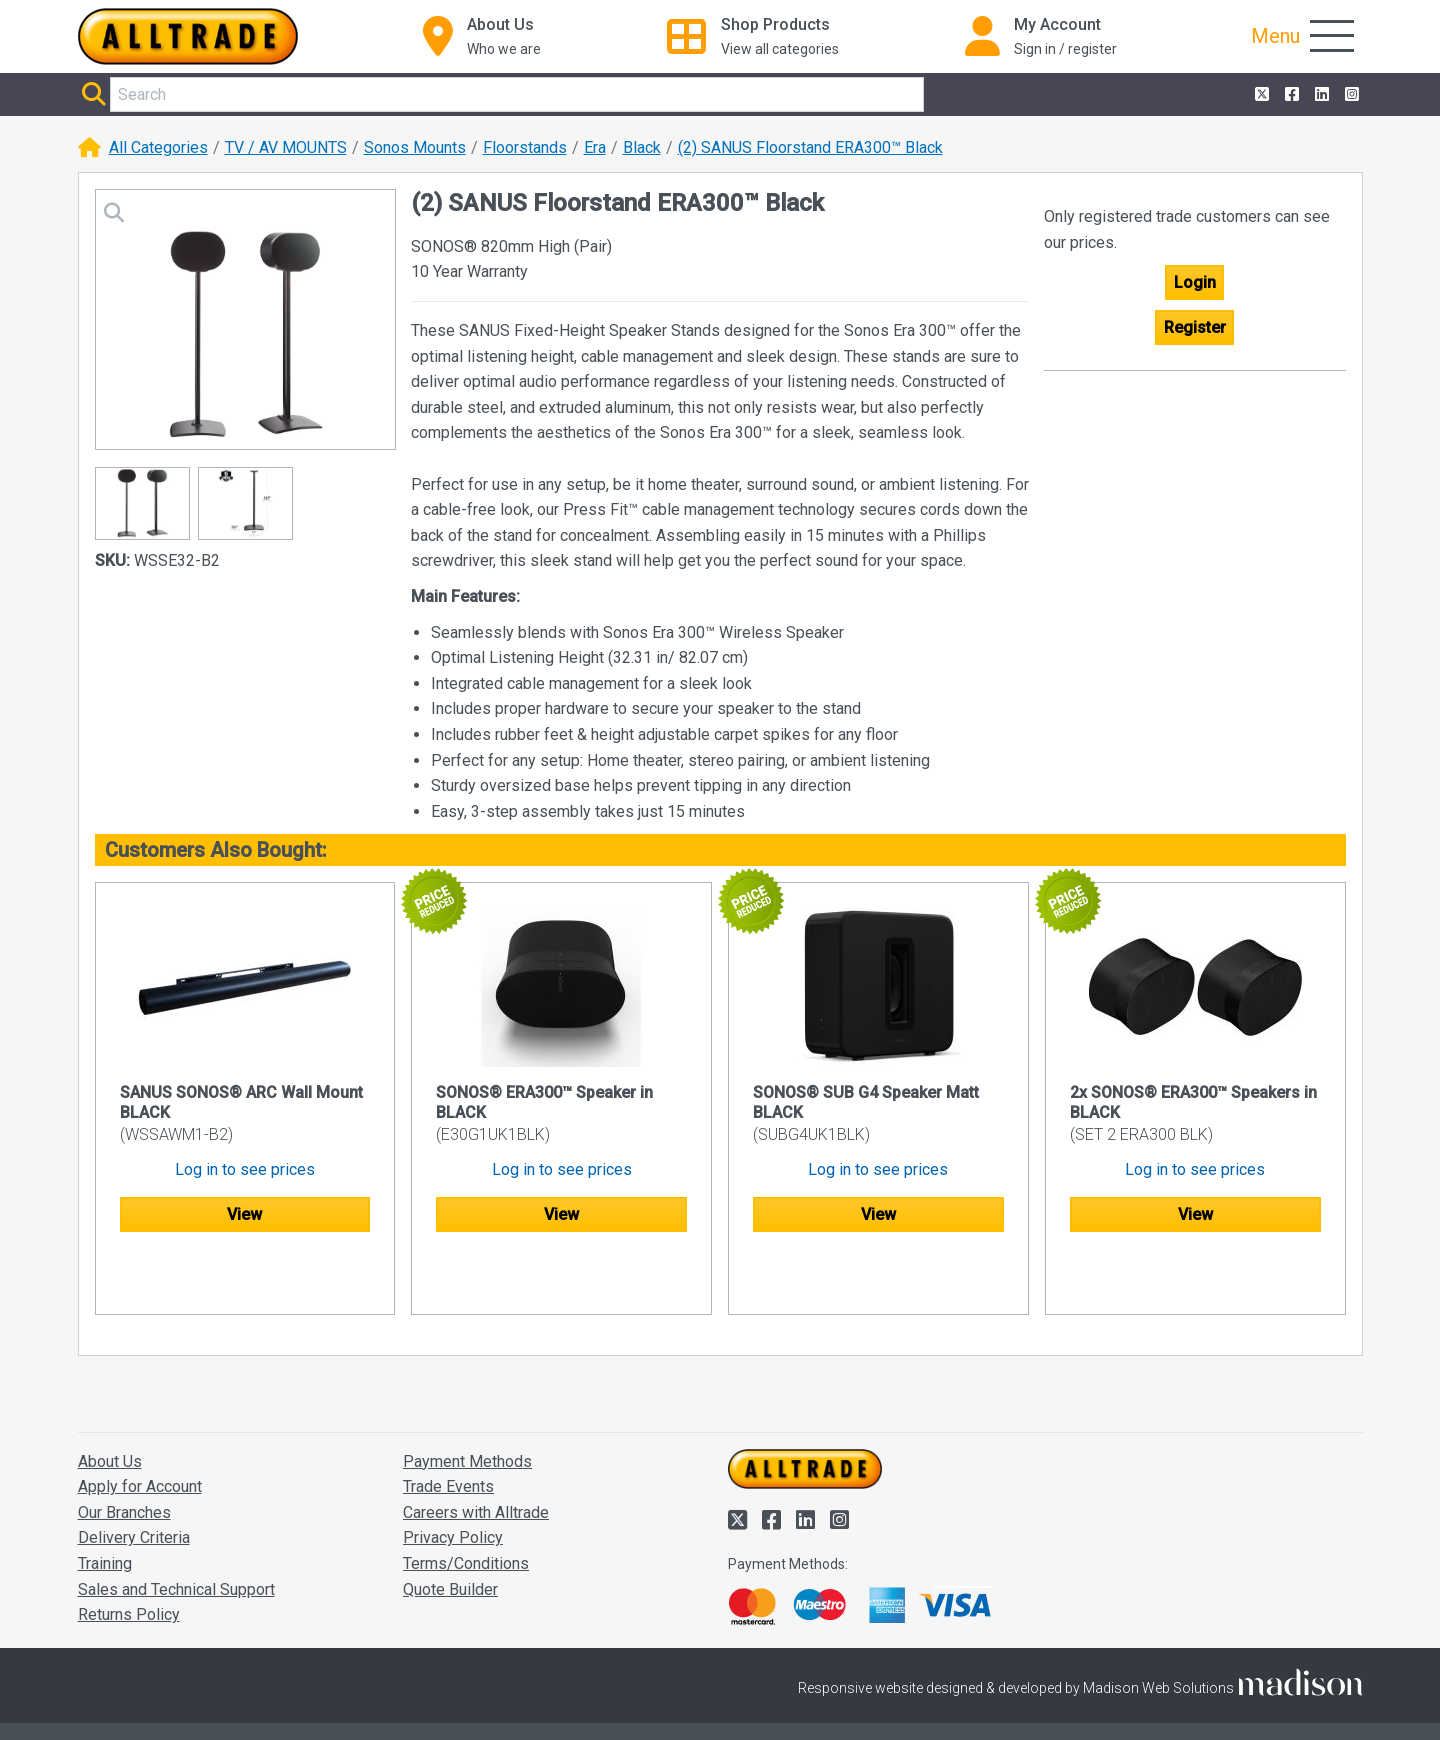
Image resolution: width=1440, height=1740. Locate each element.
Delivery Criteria (134, 1480)
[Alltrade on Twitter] (1260, 95)
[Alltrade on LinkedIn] (1320, 95)
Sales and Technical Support (176, 1531)
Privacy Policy (453, 1480)
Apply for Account (140, 1429)
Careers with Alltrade (476, 1454)
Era (595, 147)
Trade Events (448, 1429)
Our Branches (124, 1454)
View (244, 1214)
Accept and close (1126, 1698)
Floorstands (525, 147)
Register (1195, 327)
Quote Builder (450, 1531)
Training (105, 1505)
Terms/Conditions (466, 1505)
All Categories (158, 147)
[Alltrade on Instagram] (1350, 95)
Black (642, 147)
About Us (110, 1403)
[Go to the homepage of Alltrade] (188, 36)
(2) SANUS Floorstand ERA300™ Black (810, 147)
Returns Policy (129, 1557)
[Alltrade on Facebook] (1290, 95)
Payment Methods (467, 1403)
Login (1195, 282)
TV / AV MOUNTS (286, 147)
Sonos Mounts (415, 147)
